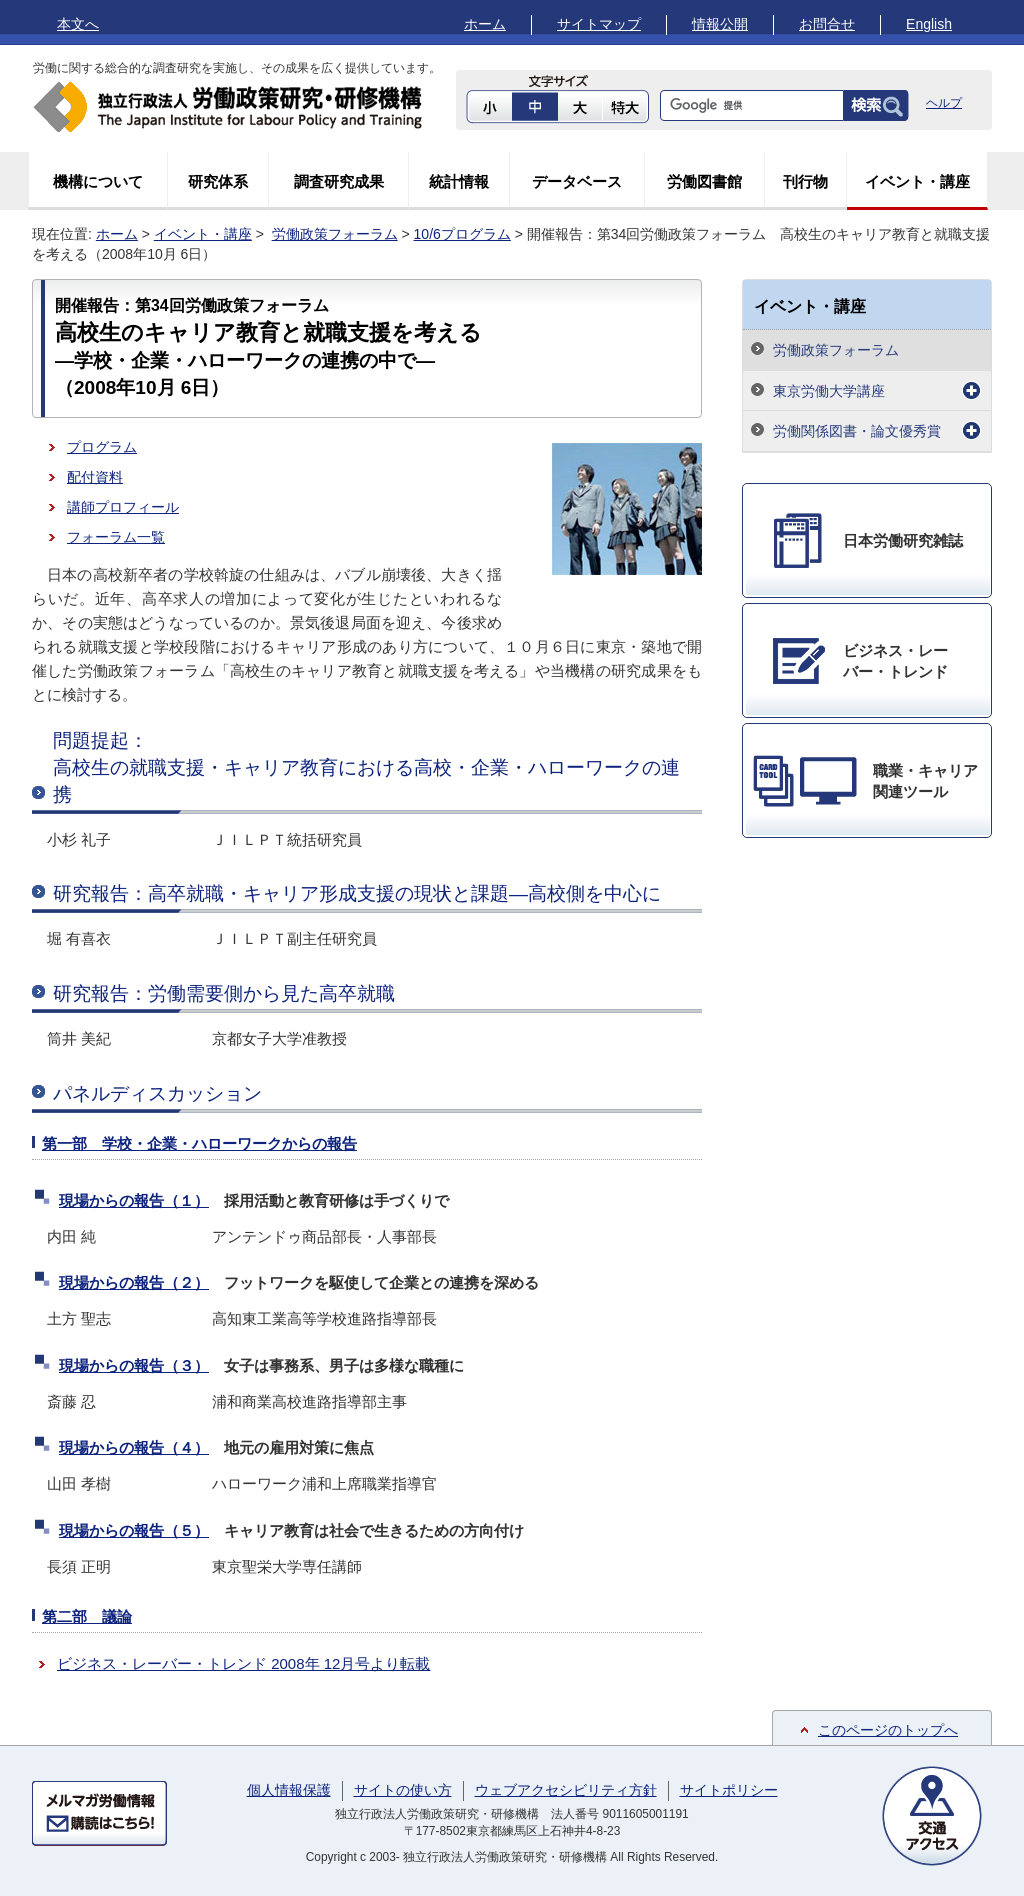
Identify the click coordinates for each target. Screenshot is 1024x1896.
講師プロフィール (123, 507)
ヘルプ (944, 103)
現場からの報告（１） (134, 1200)
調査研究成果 (339, 181)
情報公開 (720, 24)
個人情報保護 (289, 1790)
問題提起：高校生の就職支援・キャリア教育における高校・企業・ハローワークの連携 (366, 767)
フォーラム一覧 (116, 537)
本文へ (78, 24)
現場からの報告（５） (134, 1530)
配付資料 (95, 477)
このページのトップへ (888, 1730)
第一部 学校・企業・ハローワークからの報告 (199, 1143)
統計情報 (459, 181)
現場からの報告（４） (134, 1447)
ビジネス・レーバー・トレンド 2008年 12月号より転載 (243, 1663)
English (929, 24)
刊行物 (805, 181)
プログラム (102, 447)
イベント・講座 (917, 181)
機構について (98, 181)
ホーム (485, 24)
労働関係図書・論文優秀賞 (857, 431)
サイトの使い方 (403, 1790)
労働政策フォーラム (335, 234)
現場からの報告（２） (134, 1282)
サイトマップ (599, 24)
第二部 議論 (87, 1616)
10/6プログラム (462, 234)
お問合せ (827, 24)
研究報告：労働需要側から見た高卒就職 (224, 993)
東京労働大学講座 (829, 391)
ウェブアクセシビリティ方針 (566, 1790)
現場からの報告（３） (134, 1365)
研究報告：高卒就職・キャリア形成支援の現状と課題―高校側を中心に (357, 893)
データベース (577, 181)
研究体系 (218, 181)
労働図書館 (704, 181)
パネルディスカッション (157, 1093)
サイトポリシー (729, 1790)
